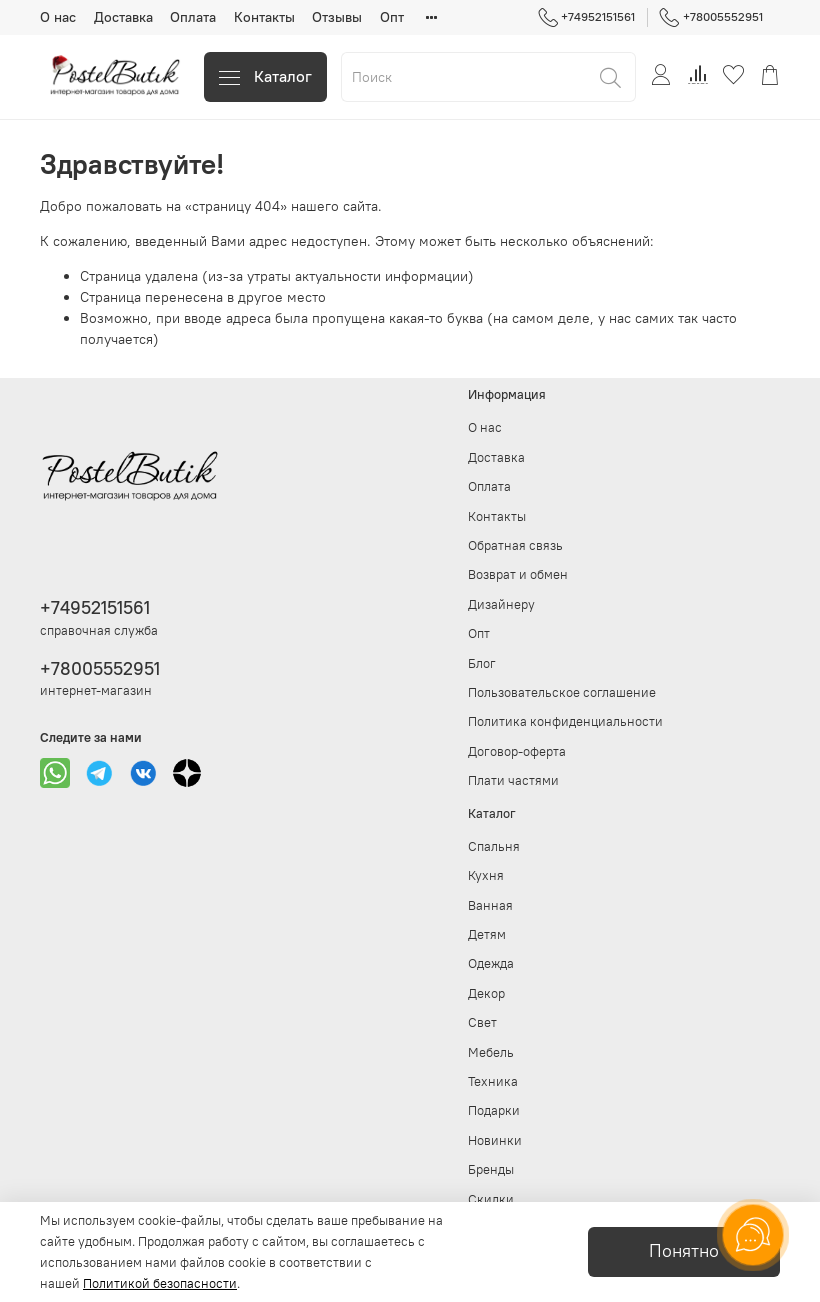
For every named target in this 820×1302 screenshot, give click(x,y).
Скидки (491, 1199)
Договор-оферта (517, 751)
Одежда (491, 963)
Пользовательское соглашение (562, 692)
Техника (493, 1081)
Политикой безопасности (160, 1283)
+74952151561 (587, 17)
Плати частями (513, 780)
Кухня (486, 875)
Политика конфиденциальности (565, 721)
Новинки (495, 1140)
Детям (487, 934)
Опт (392, 17)
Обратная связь (515, 545)
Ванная (490, 905)
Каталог (265, 76)
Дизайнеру (501, 604)
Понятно (684, 1251)
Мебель (491, 1052)
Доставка (123, 17)
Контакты (264, 17)
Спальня (494, 846)
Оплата (193, 17)
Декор (486, 993)
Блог (482, 663)
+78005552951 (711, 17)
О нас (58, 17)
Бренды (491, 1169)
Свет (482, 1022)
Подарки (494, 1110)
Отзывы (337, 17)
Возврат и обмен (518, 574)
